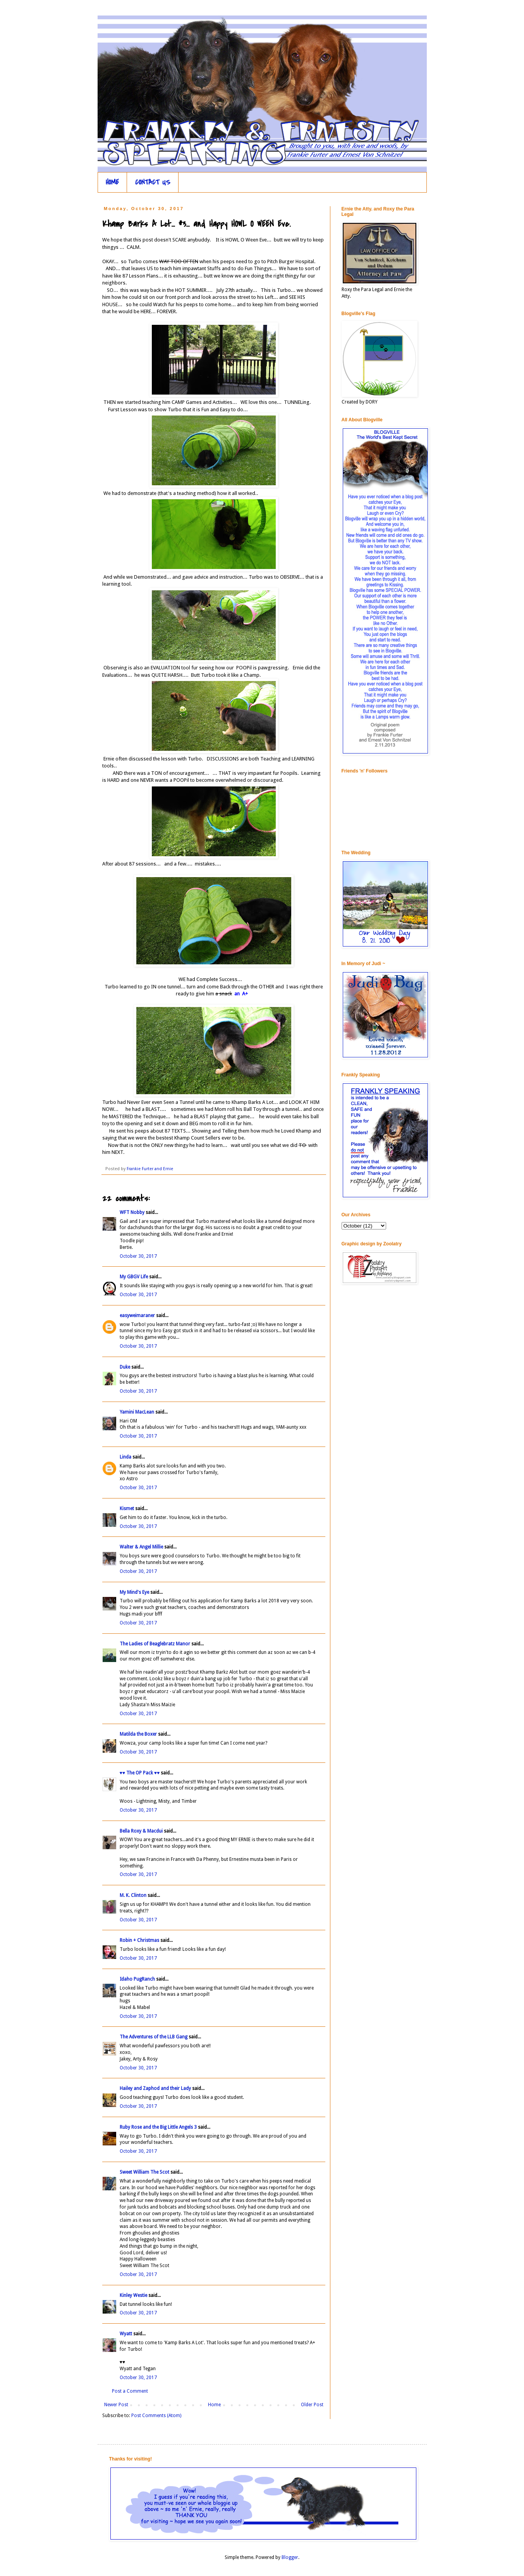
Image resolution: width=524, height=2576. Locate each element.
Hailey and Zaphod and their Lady (155, 2088)
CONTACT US (152, 182)
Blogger (290, 2557)
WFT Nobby (132, 1212)
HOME (112, 182)
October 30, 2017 (138, 1256)
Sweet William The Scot (144, 2172)
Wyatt (126, 2333)
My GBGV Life (134, 1276)
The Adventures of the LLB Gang (153, 2037)
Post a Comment (130, 2391)
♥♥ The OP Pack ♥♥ (140, 1773)
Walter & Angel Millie (141, 1547)
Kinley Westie (133, 2295)
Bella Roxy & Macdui (141, 1831)
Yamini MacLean (137, 1412)
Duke (125, 1367)
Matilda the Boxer (138, 1734)
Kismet (127, 1508)
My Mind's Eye (134, 1592)
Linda (125, 1457)
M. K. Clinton (133, 1895)
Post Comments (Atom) (156, 2415)
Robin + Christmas (139, 1940)
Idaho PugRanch (137, 1979)
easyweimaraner (137, 1315)
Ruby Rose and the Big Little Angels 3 (158, 2127)
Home (214, 2404)
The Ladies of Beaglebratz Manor (155, 1644)
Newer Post (116, 2404)
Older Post (312, 2404)
